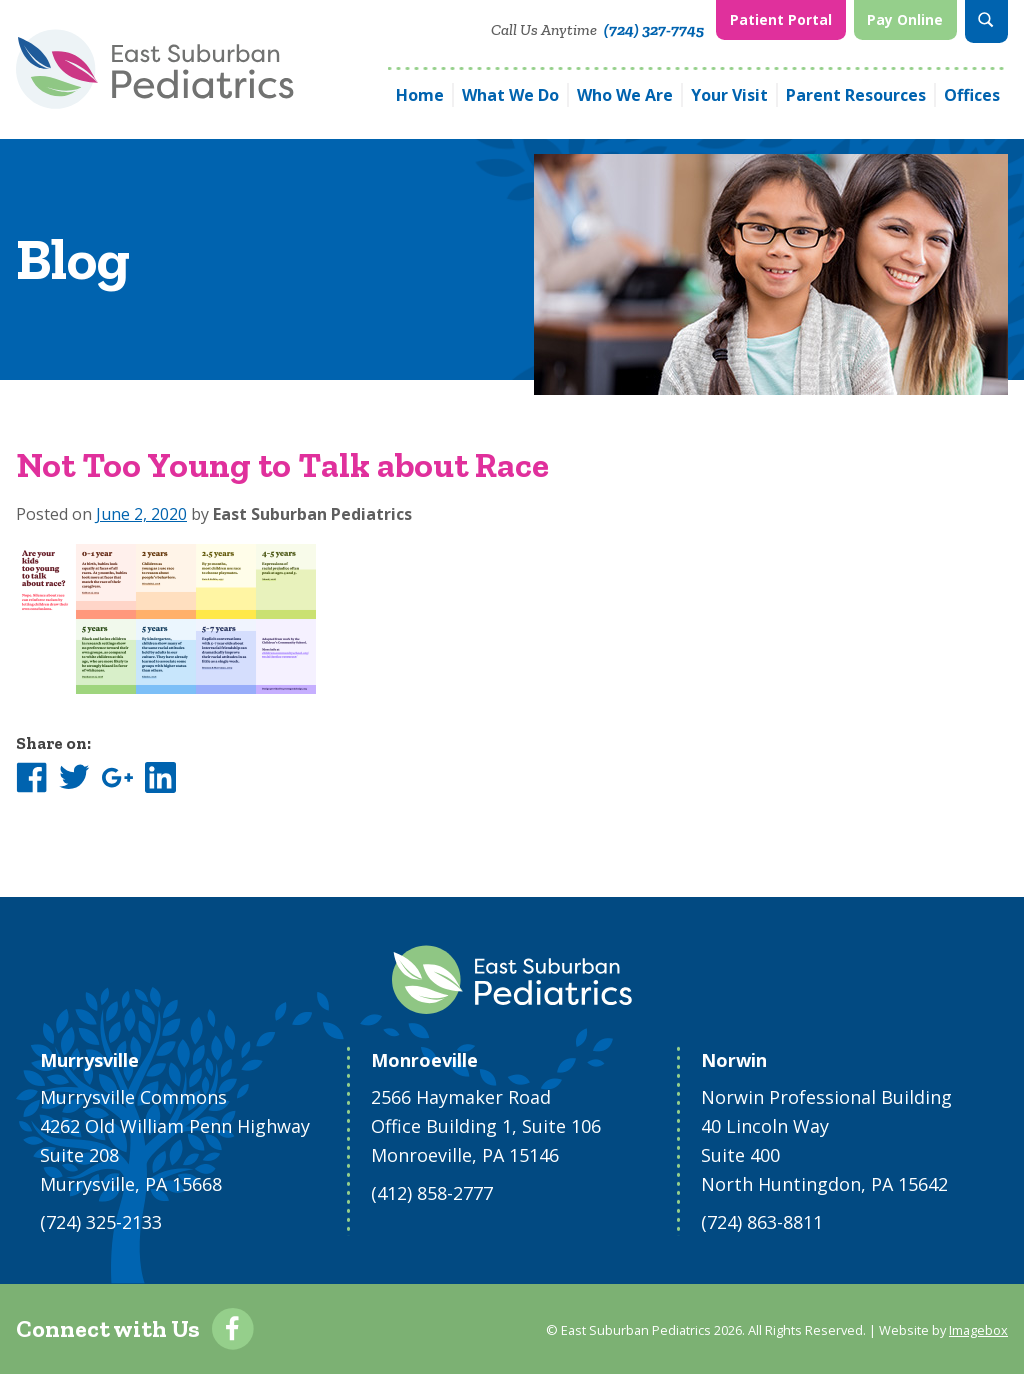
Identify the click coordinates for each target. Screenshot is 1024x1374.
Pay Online (905, 19)
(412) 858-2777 (432, 1193)
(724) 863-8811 (762, 1222)
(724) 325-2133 (101, 1222)
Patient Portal (781, 19)
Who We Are (625, 94)
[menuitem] (780, 21)
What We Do (510, 94)
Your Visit (729, 94)
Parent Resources (856, 94)
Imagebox (978, 1330)
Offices (972, 94)
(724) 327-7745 (654, 29)
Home (420, 94)
